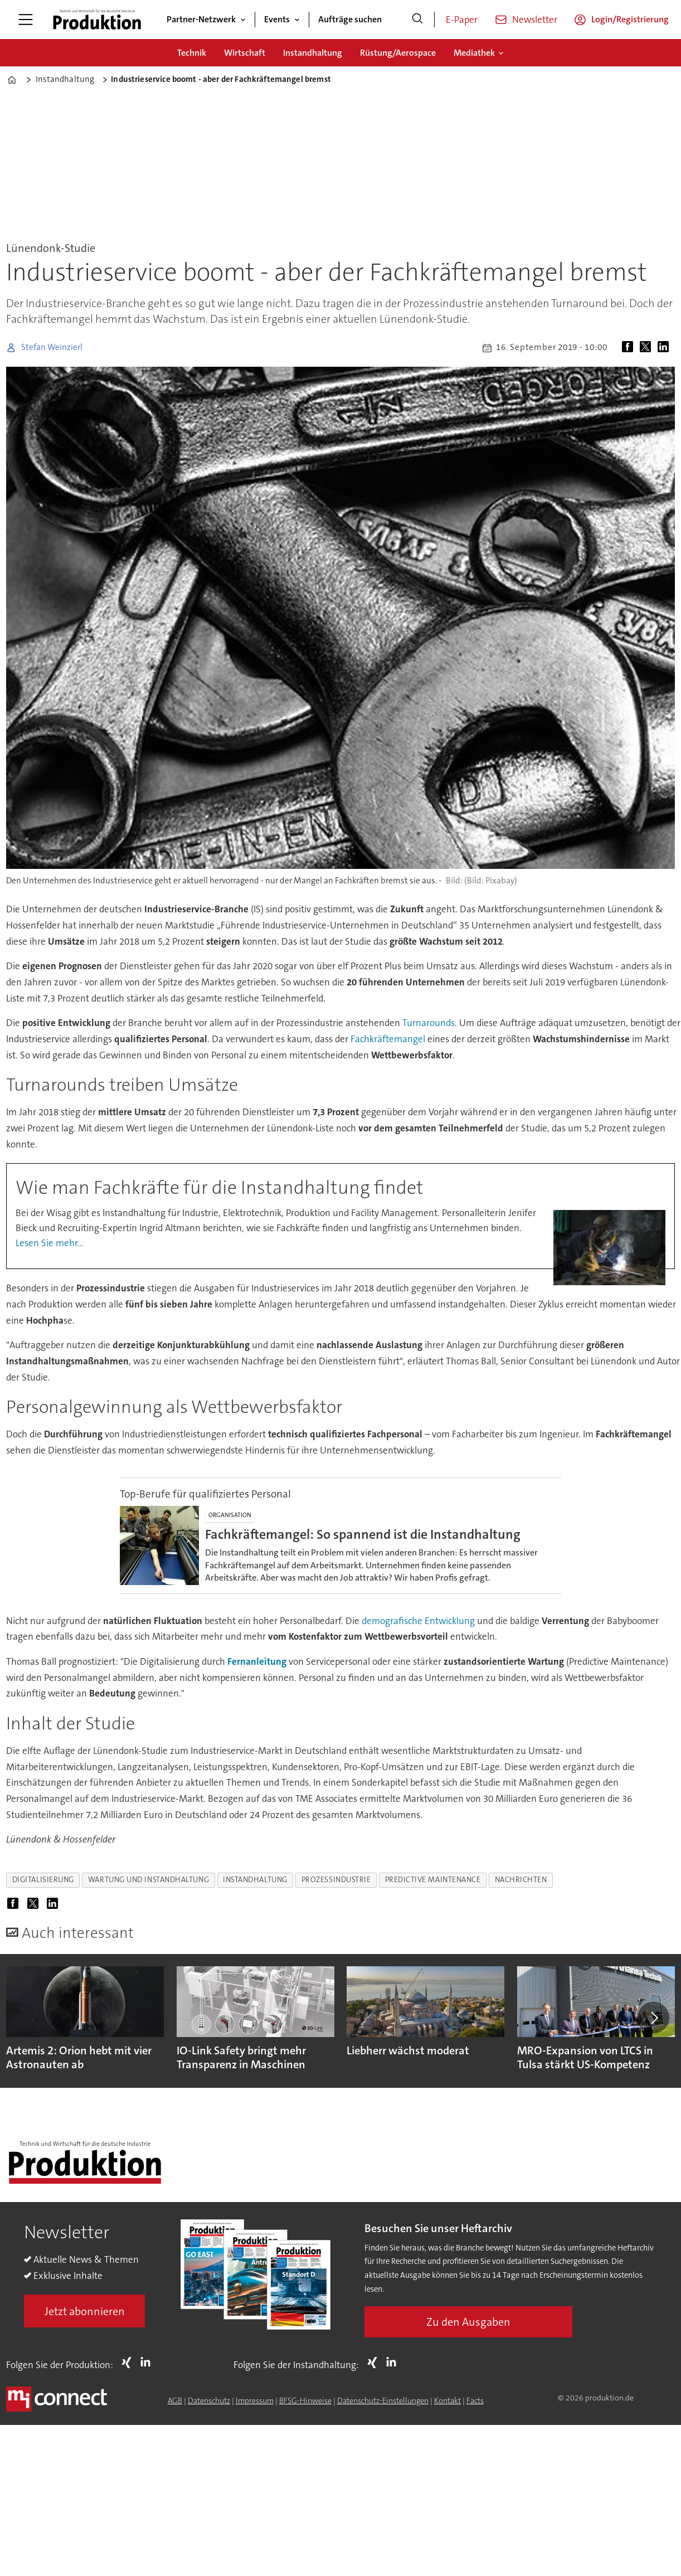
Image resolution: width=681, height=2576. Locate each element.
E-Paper (462, 19)
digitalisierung (43, 1879)
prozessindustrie (336, 1879)
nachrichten (521, 1879)
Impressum (255, 2400)
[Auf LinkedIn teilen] (665, 347)
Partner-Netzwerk (201, 19)
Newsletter (534, 19)
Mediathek (474, 53)
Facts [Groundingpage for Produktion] (475, 2400)
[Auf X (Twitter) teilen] (647, 347)
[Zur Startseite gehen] (97, 19)
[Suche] (417, 19)
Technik (191, 53)
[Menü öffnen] (25, 19)
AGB (175, 2400)
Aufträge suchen (350, 19)
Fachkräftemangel (388, 1039)
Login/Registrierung (630, 19)
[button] (653, 2017)
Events (277, 19)
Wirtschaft (244, 53)
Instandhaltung (312, 53)
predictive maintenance (433, 1879)
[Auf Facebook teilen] (629, 347)
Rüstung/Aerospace (398, 53)
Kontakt (447, 2400)
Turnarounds (428, 1023)
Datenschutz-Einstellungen (383, 2400)
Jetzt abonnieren (85, 2311)
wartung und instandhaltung (148, 1879)
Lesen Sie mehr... (50, 1243)
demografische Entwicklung (418, 1621)
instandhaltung (255, 1879)
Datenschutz (209, 2400)
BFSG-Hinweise (305, 2400)
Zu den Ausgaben (468, 2322)
